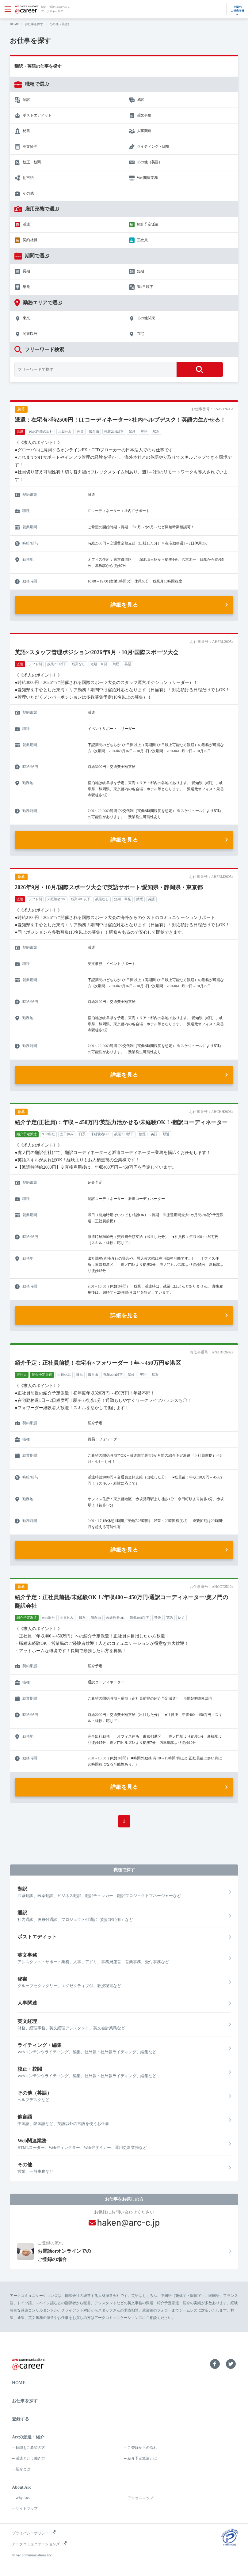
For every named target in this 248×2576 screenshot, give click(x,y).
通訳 (140, 99)
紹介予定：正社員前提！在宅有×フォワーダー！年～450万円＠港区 (98, 1363)
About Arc (21, 2487)
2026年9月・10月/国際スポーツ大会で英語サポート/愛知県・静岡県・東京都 (109, 887)
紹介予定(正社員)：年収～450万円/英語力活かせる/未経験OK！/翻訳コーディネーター (121, 1122)
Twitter (231, 2364)
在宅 (140, 334)
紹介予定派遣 (148, 224)
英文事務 (144, 115)
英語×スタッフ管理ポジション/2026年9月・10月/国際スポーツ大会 (96, 652)
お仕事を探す (34, 24)
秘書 (26, 131)
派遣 (26, 224)
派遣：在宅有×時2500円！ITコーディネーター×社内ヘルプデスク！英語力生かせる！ (120, 420)
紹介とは (23, 2469)
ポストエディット (37, 115)
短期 (140, 271)
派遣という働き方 (30, 2458)
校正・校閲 (32, 162)
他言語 (28, 178)
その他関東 (146, 318)
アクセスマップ (140, 2498)
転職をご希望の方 (30, 2447)
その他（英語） (149, 162)
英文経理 (30, 146)
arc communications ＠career (26, 9)
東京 (26, 318)
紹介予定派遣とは (142, 2458)
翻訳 (26, 99)
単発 (26, 287)
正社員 (142, 240)
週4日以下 (145, 287)
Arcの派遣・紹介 (28, 2437)
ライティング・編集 (153, 146)
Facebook (215, 2364)
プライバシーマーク (229, 2537)
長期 (26, 271)
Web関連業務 (147, 178)
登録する (20, 2419)
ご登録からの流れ (142, 2447)
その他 (28, 193)
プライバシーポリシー (30, 2533)
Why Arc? (22, 2498)
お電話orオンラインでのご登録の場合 (134, 2251)
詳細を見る (124, 605)
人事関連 (144, 131)
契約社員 (30, 240)
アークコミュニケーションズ (36, 2544)
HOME (14, 24)
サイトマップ (27, 2508)
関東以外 (30, 334)
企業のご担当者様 (237, 9)
